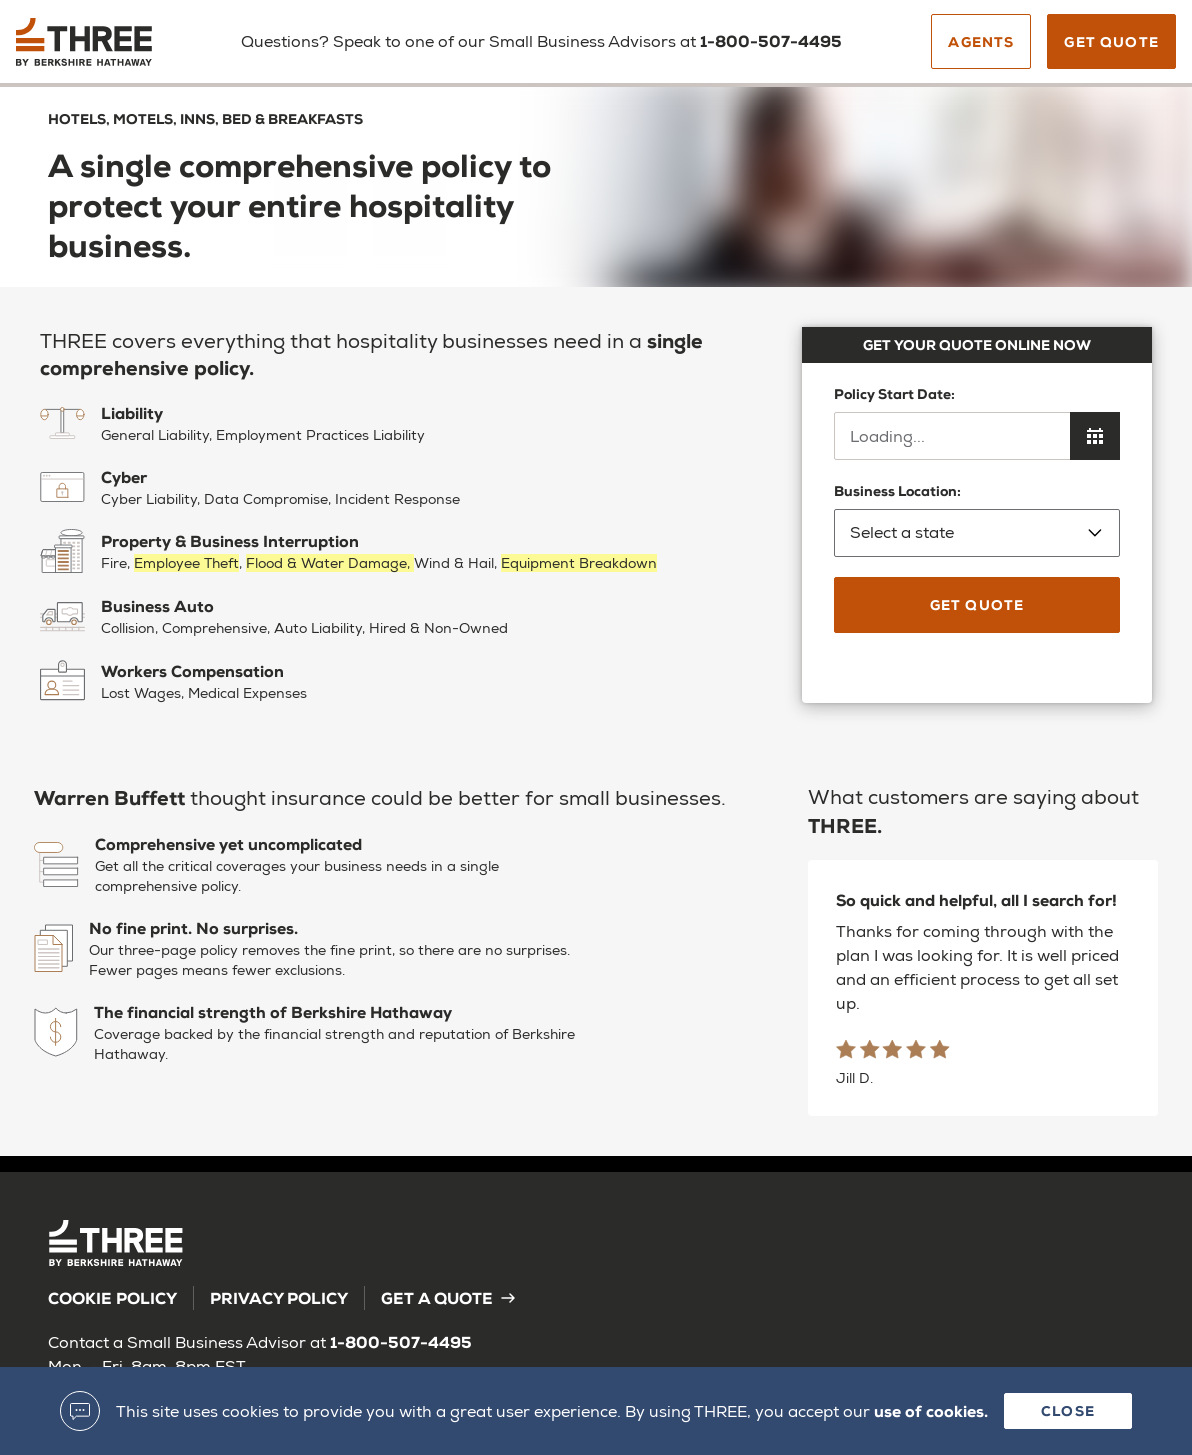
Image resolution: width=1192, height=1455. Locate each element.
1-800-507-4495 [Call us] (771, 40)
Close (1068, 1410)
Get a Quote (449, 1297)
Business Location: (977, 519)
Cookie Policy (112, 1297)
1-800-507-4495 (401, 1341)
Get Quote (1111, 41)
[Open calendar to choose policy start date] (1095, 436)
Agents (981, 41)
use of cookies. (931, 1410)
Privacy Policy (279, 1297)
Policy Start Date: (894, 393)
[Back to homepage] (103, 49)
